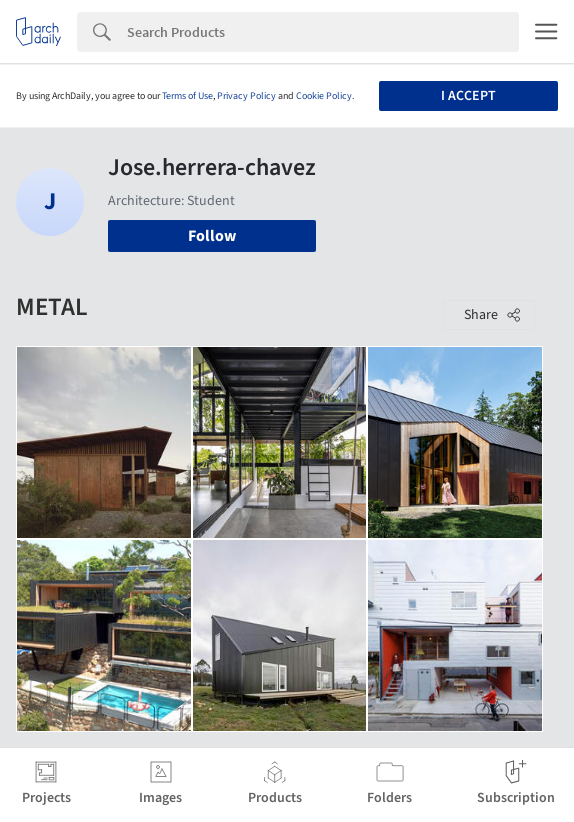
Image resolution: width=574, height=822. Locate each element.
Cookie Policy (324, 96)
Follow (212, 236)
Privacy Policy (246, 96)
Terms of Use (187, 96)
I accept (468, 96)
